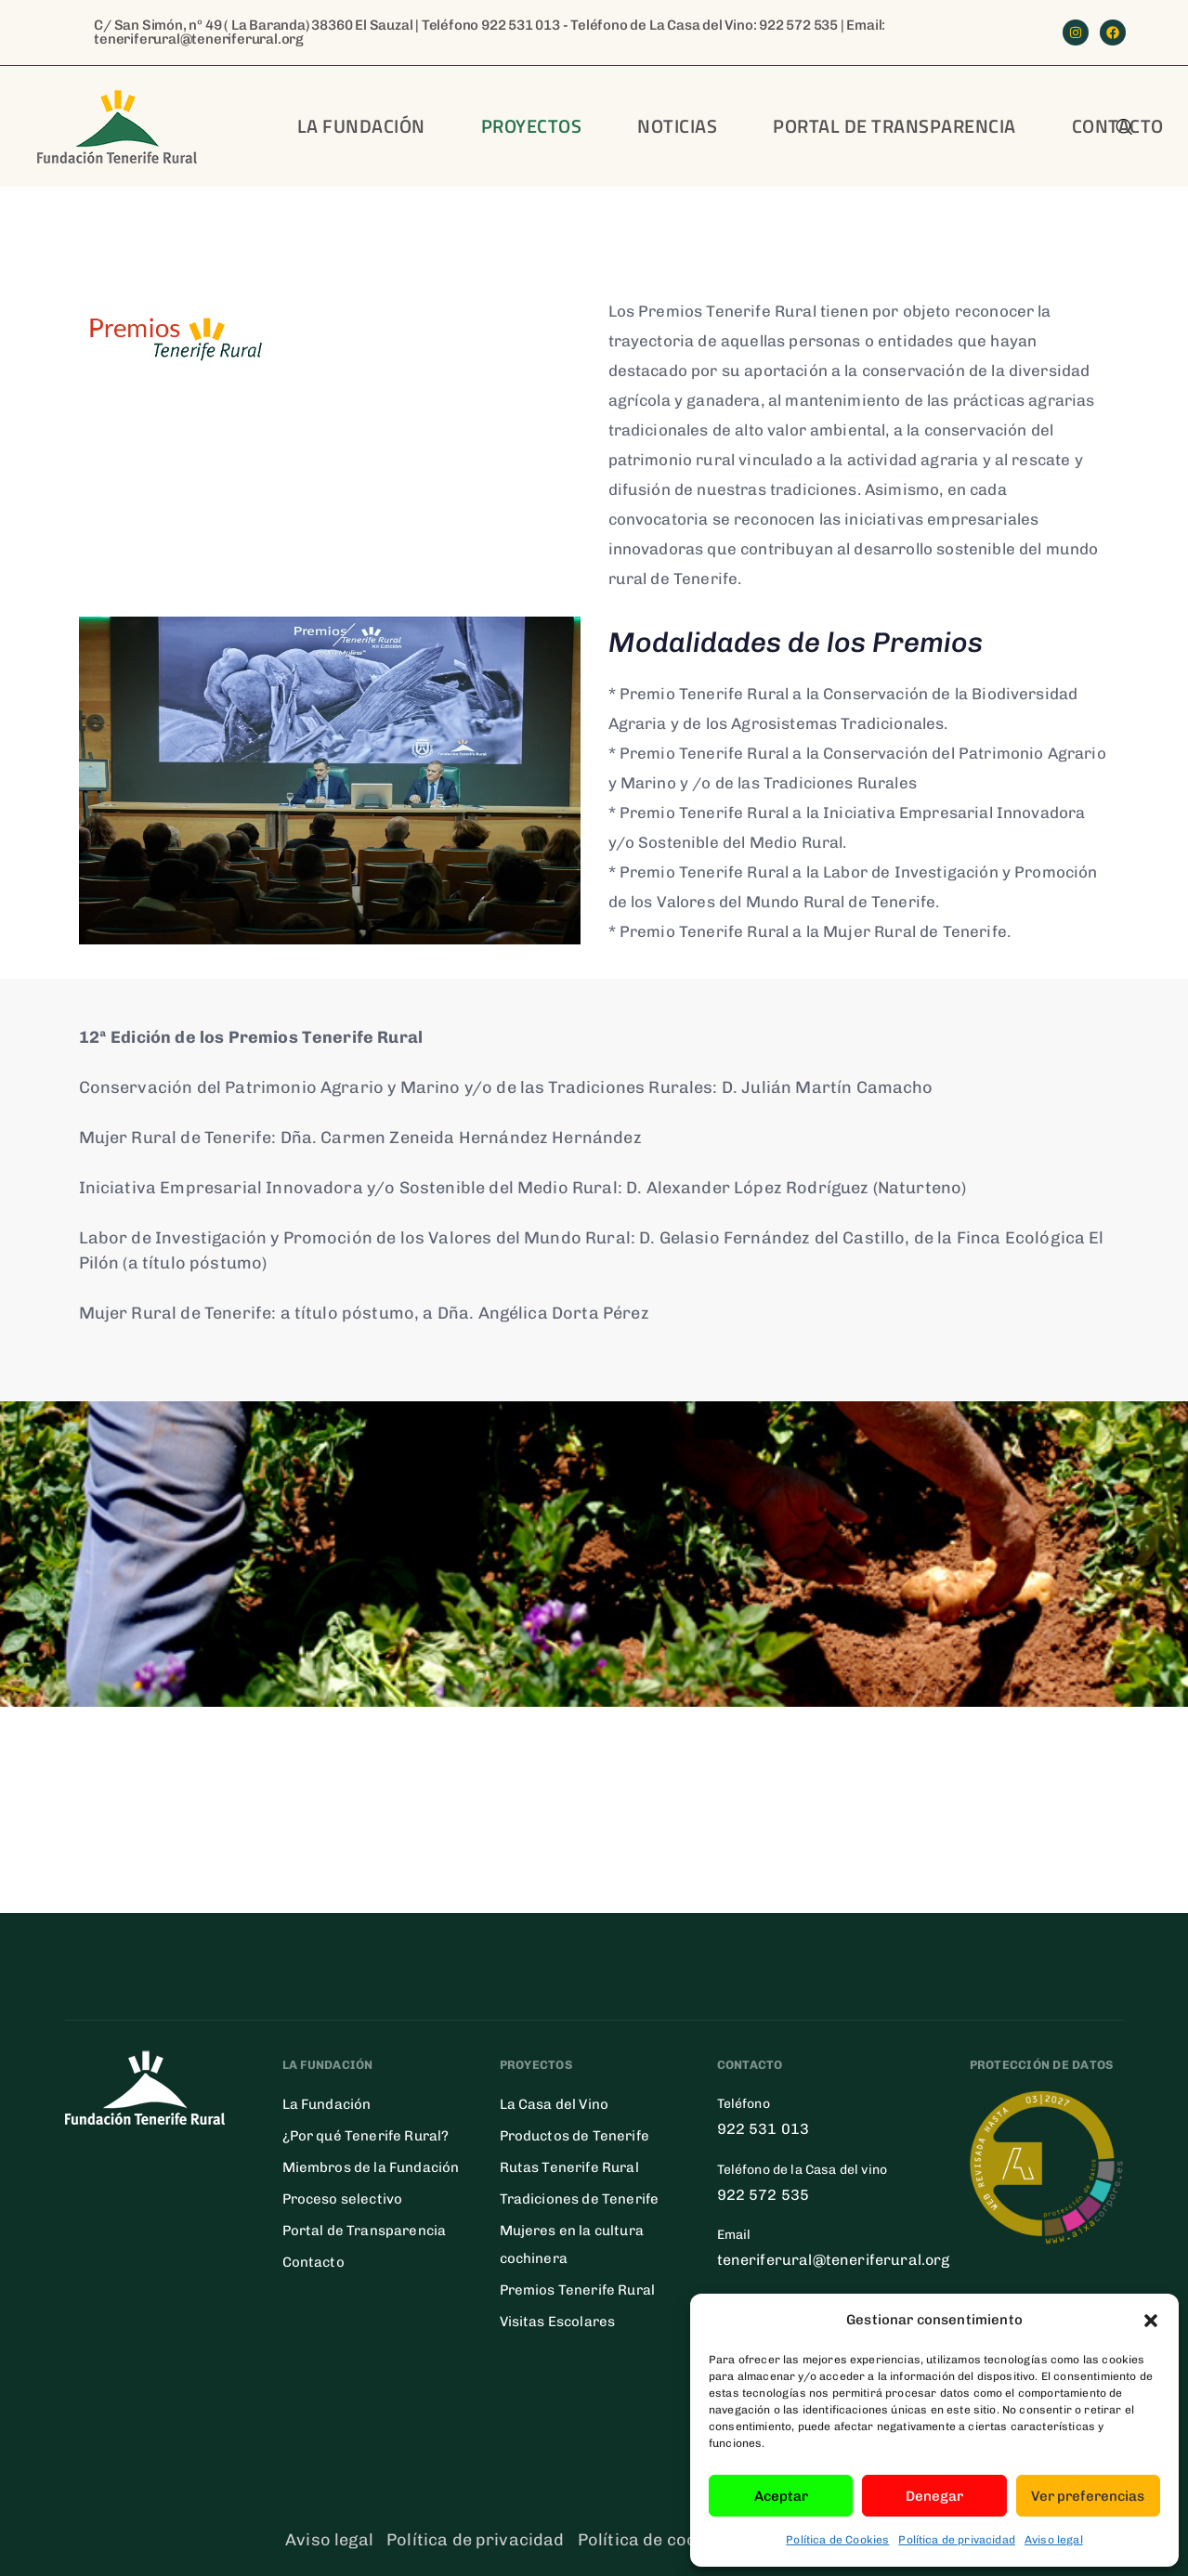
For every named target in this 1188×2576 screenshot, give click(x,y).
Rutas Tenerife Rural (569, 2167)
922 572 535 (798, 25)
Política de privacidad (956, 2539)
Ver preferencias (1087, 2496)
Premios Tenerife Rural (578, 2290)
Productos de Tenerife (574, 2135)
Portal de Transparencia (364, 2230)
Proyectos (531, 126)
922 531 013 (520, 25)
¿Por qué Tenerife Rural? (366, 2135)
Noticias (677, 126)
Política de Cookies (837, 2539)
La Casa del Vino (554, 2104)
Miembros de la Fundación (371, 2167)
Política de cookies (654, 2540)
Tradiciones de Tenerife (579, 2199)
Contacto (313, 2262)
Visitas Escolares (558, 2321)
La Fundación (361, 126)
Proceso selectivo (342, 2199)
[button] (1151, 2320)
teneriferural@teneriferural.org (199, 39)
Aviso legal (1054, 2539)
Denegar (934, 2496)
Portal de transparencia (894, 126)
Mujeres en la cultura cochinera (572, 2244)
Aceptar (781, 2496)
